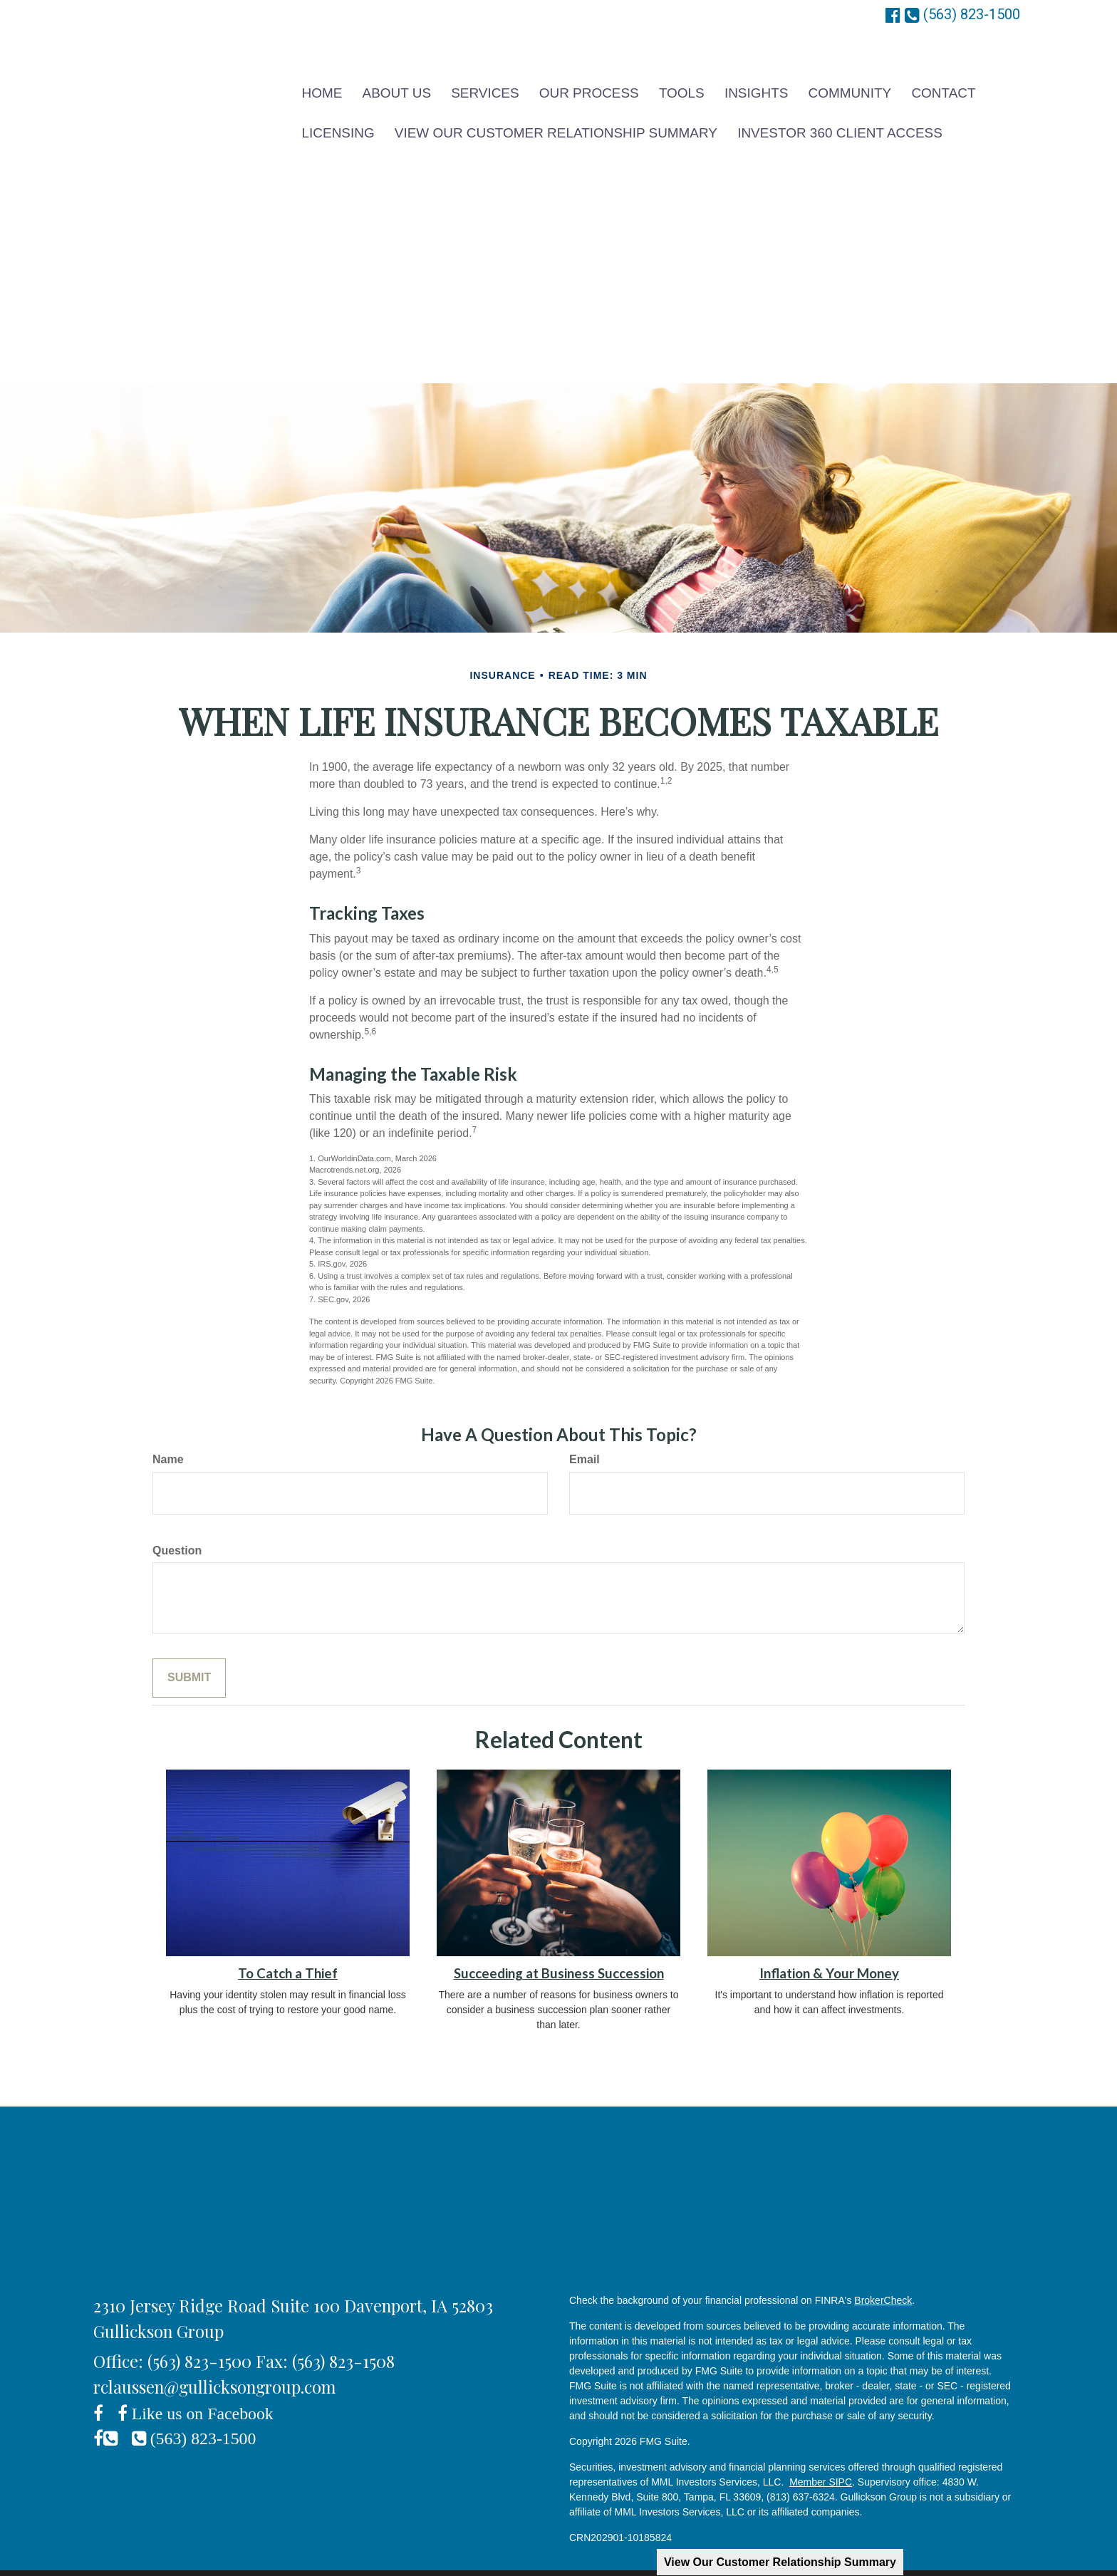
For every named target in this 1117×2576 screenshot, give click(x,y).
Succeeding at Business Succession (559, 1950)
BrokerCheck (883, 2276)
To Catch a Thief (288, 1950)
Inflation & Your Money (829, 1950)
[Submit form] (189, 1655)
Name (168, 1436)
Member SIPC (820, 2458)
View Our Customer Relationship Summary (780, 2562)
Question (177, 1527)
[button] (396, 87)
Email (584, 1436)
